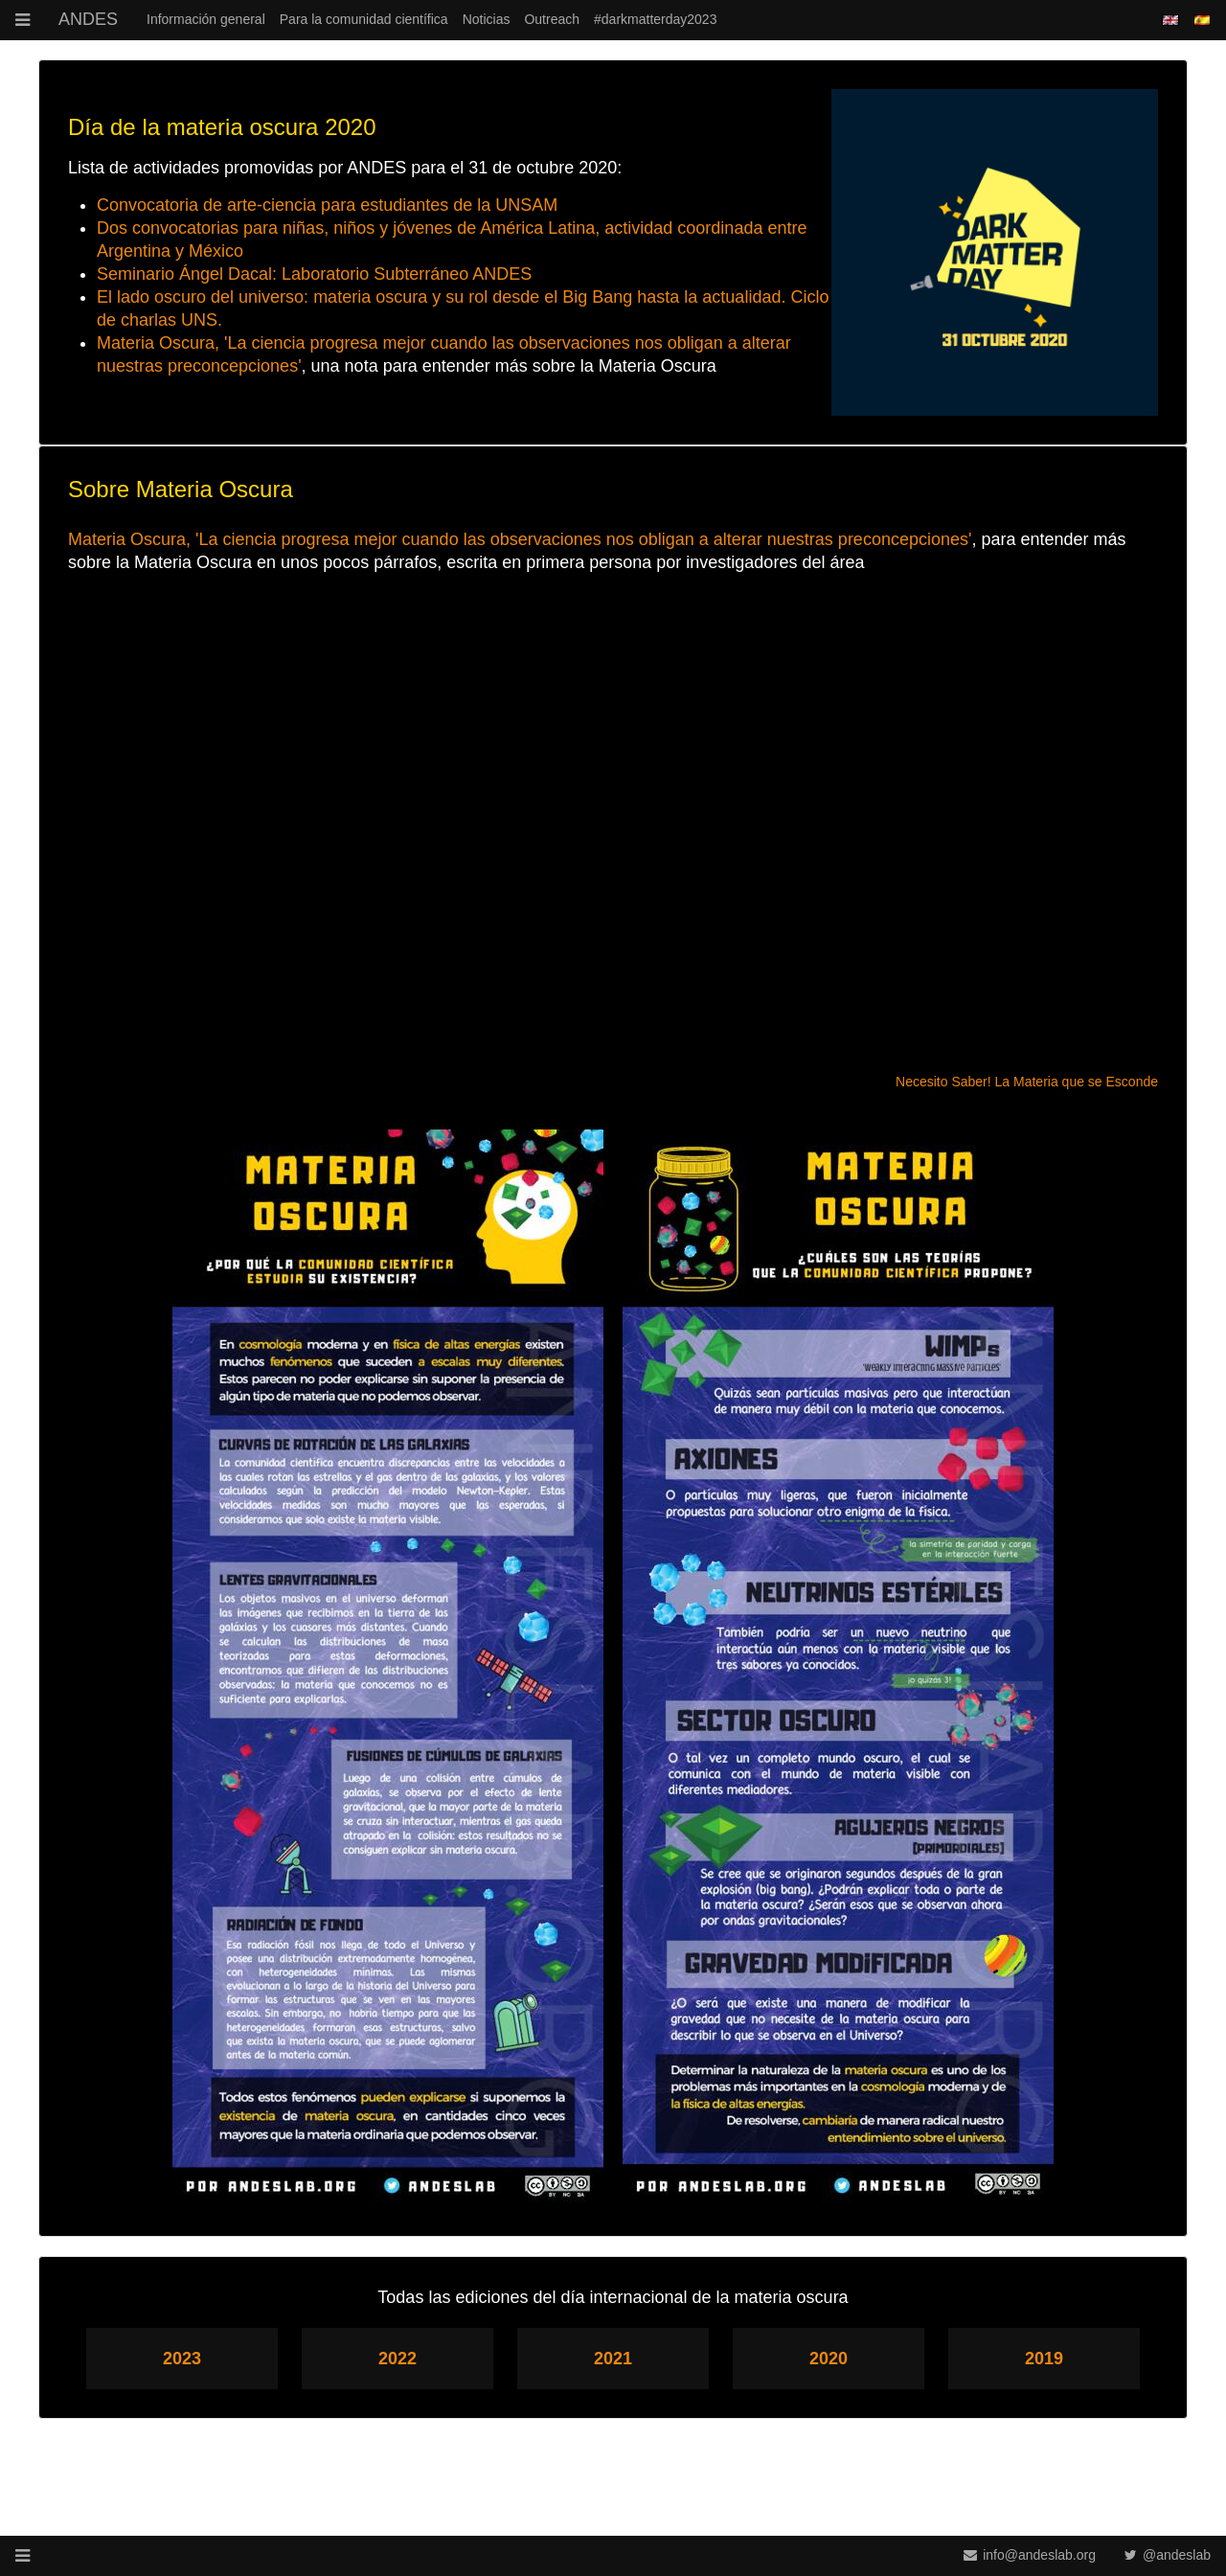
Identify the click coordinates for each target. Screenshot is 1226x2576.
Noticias (487, 19)
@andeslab (1167, 2555)
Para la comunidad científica (364, 19)
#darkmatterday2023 (655, 19)
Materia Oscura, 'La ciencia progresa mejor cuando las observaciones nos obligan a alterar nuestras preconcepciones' (519, 539)
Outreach (551, 19)
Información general (206, 19)
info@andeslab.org (1030, 2555)
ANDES (88, 19)
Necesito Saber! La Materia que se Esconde (1027, 1081)
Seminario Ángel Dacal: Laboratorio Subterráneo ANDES (314, 274)
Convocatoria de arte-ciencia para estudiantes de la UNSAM (327, 205)
